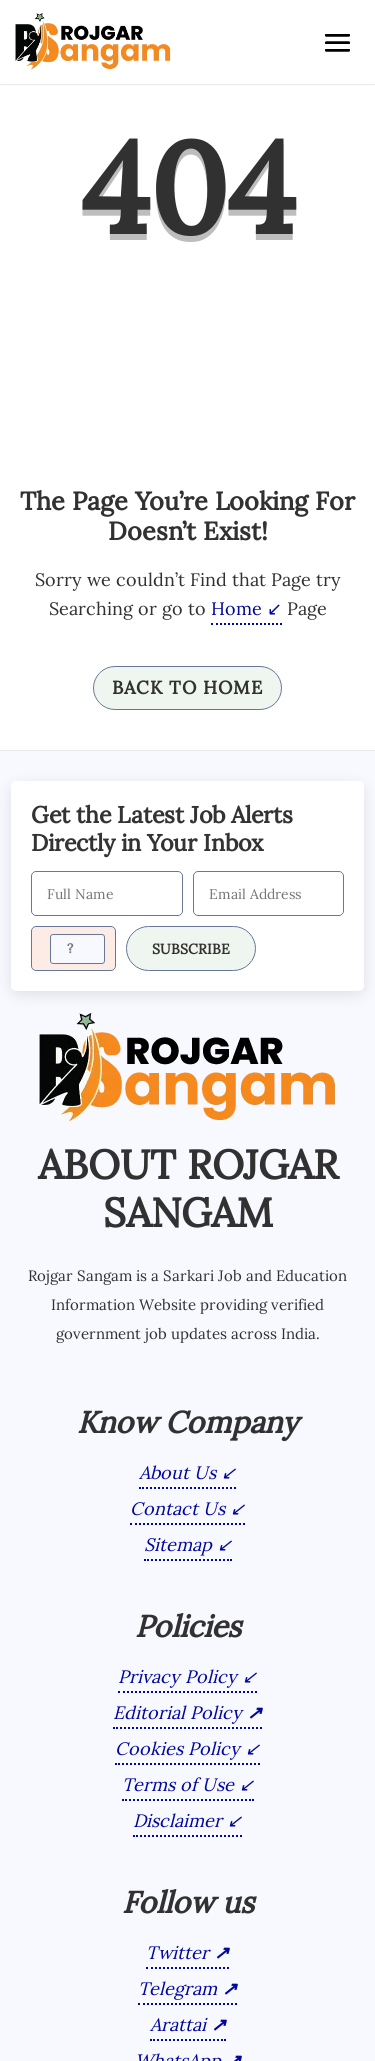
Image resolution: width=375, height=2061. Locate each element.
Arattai (178, 2023)
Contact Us (177, 1507)
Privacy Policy (177, 1675)
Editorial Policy (177, 1711)
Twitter (177, 1951)
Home (236, 608)
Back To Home (187, 687)
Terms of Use (178, 1783)
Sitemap (178, 1543)
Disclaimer (177, 1819)
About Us (177, 1471)
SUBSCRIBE (191, 948)
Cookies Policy (177, 1747)
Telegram (177, 1987)
